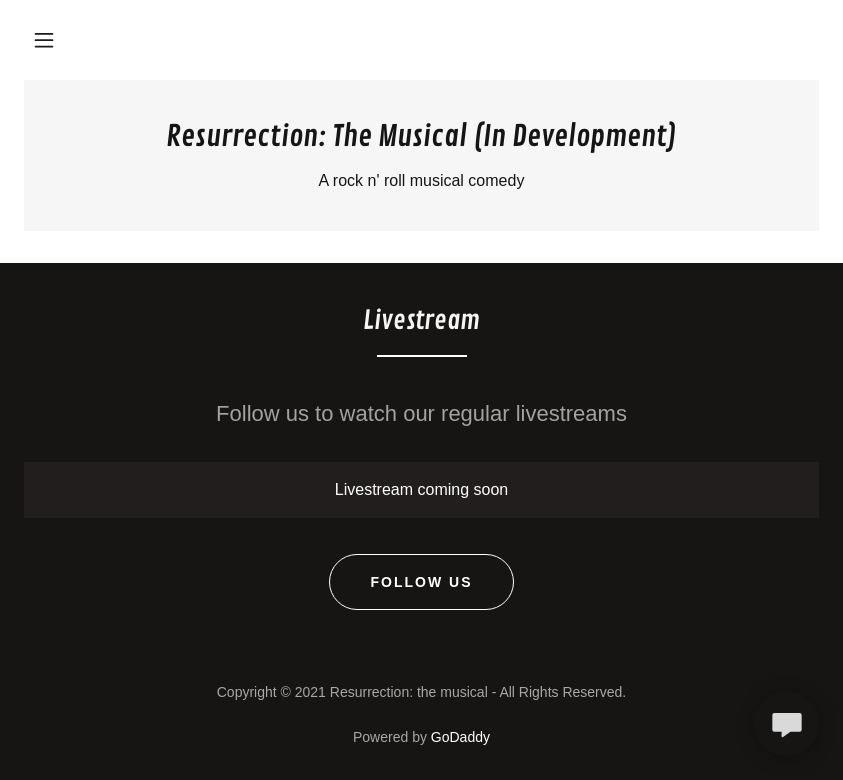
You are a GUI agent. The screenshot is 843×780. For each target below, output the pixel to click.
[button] (44, 40)
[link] (421, 140)
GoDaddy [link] (460, 737)
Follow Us (421, 582)
